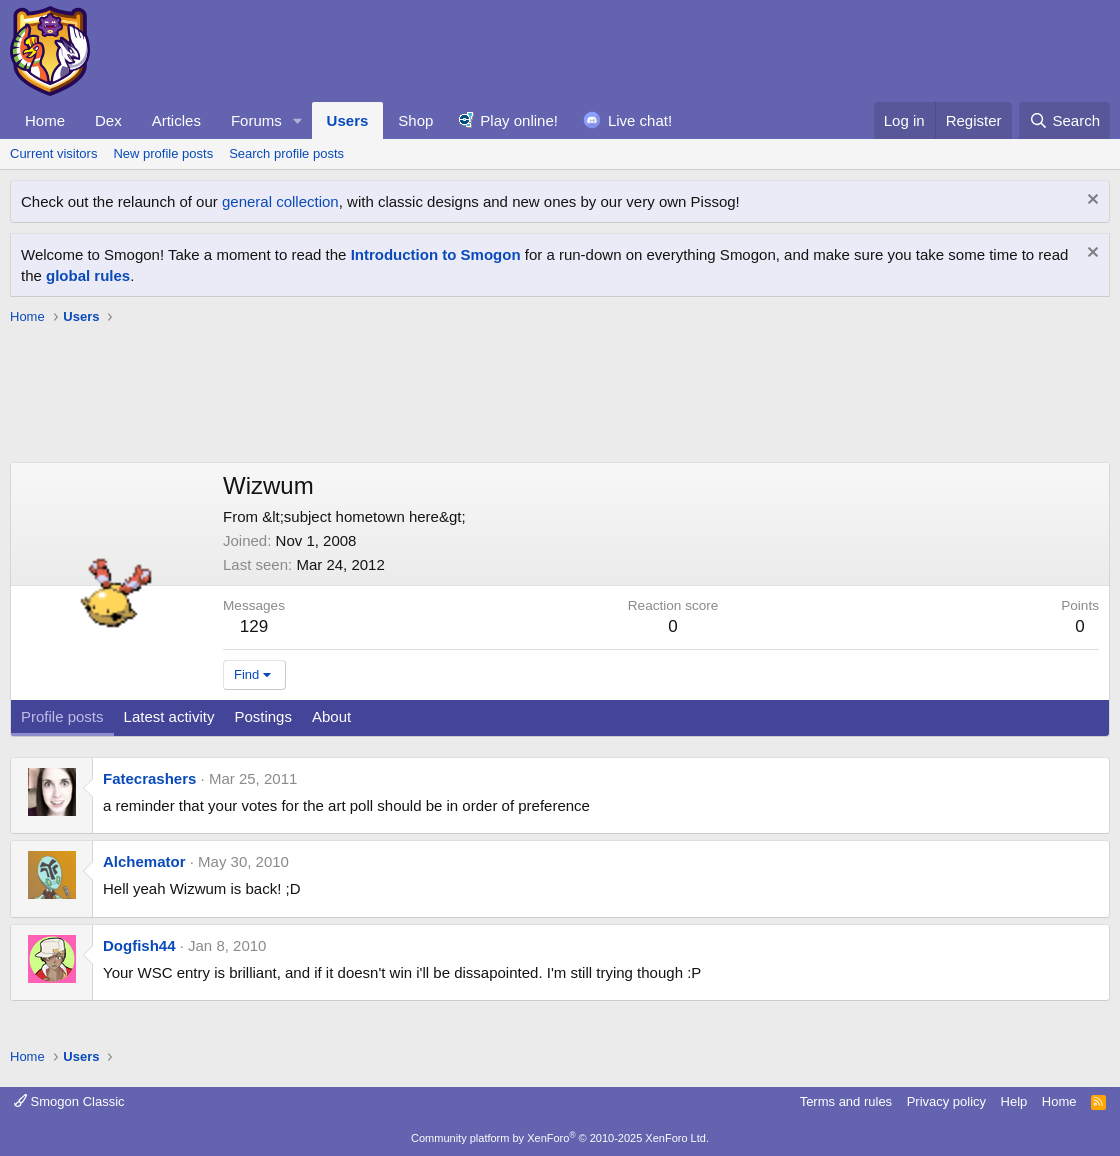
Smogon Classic (69, 1101)
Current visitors (53, 153)
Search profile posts (286, 153)
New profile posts (163, 153)
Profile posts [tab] (62, 716)
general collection (280, 201)
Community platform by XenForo (560, 1138)
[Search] (1064, 120)
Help (1014, 1101)
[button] (298, 120)
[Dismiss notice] (1090, 201)
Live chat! (640, 120)
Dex (108, 120)
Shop (415, 120)
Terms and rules (846, 1101)
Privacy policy (946, 1101)
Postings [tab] (263, 716)
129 (254, 626)
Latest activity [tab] (169, 716)
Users (348, 120)
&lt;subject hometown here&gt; (363, 516)
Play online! (519, 120)
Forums (256, 120)
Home (45, 120)
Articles (176, 120)
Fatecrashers (149, 778)
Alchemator (144, 861)
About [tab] (331, 716)
